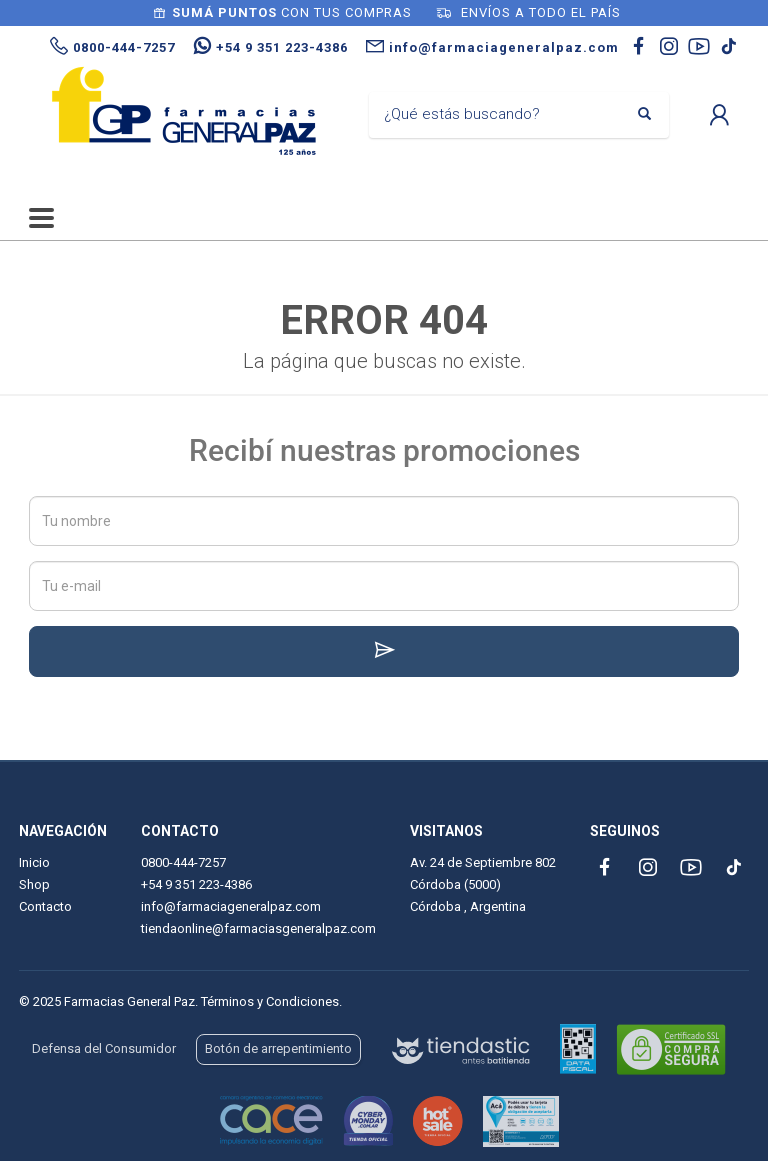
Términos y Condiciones (270, 1001)
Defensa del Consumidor (104, 1048)
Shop (34, 884)
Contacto (45, 906)
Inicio (34, 862)
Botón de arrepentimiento (278, 1048)
